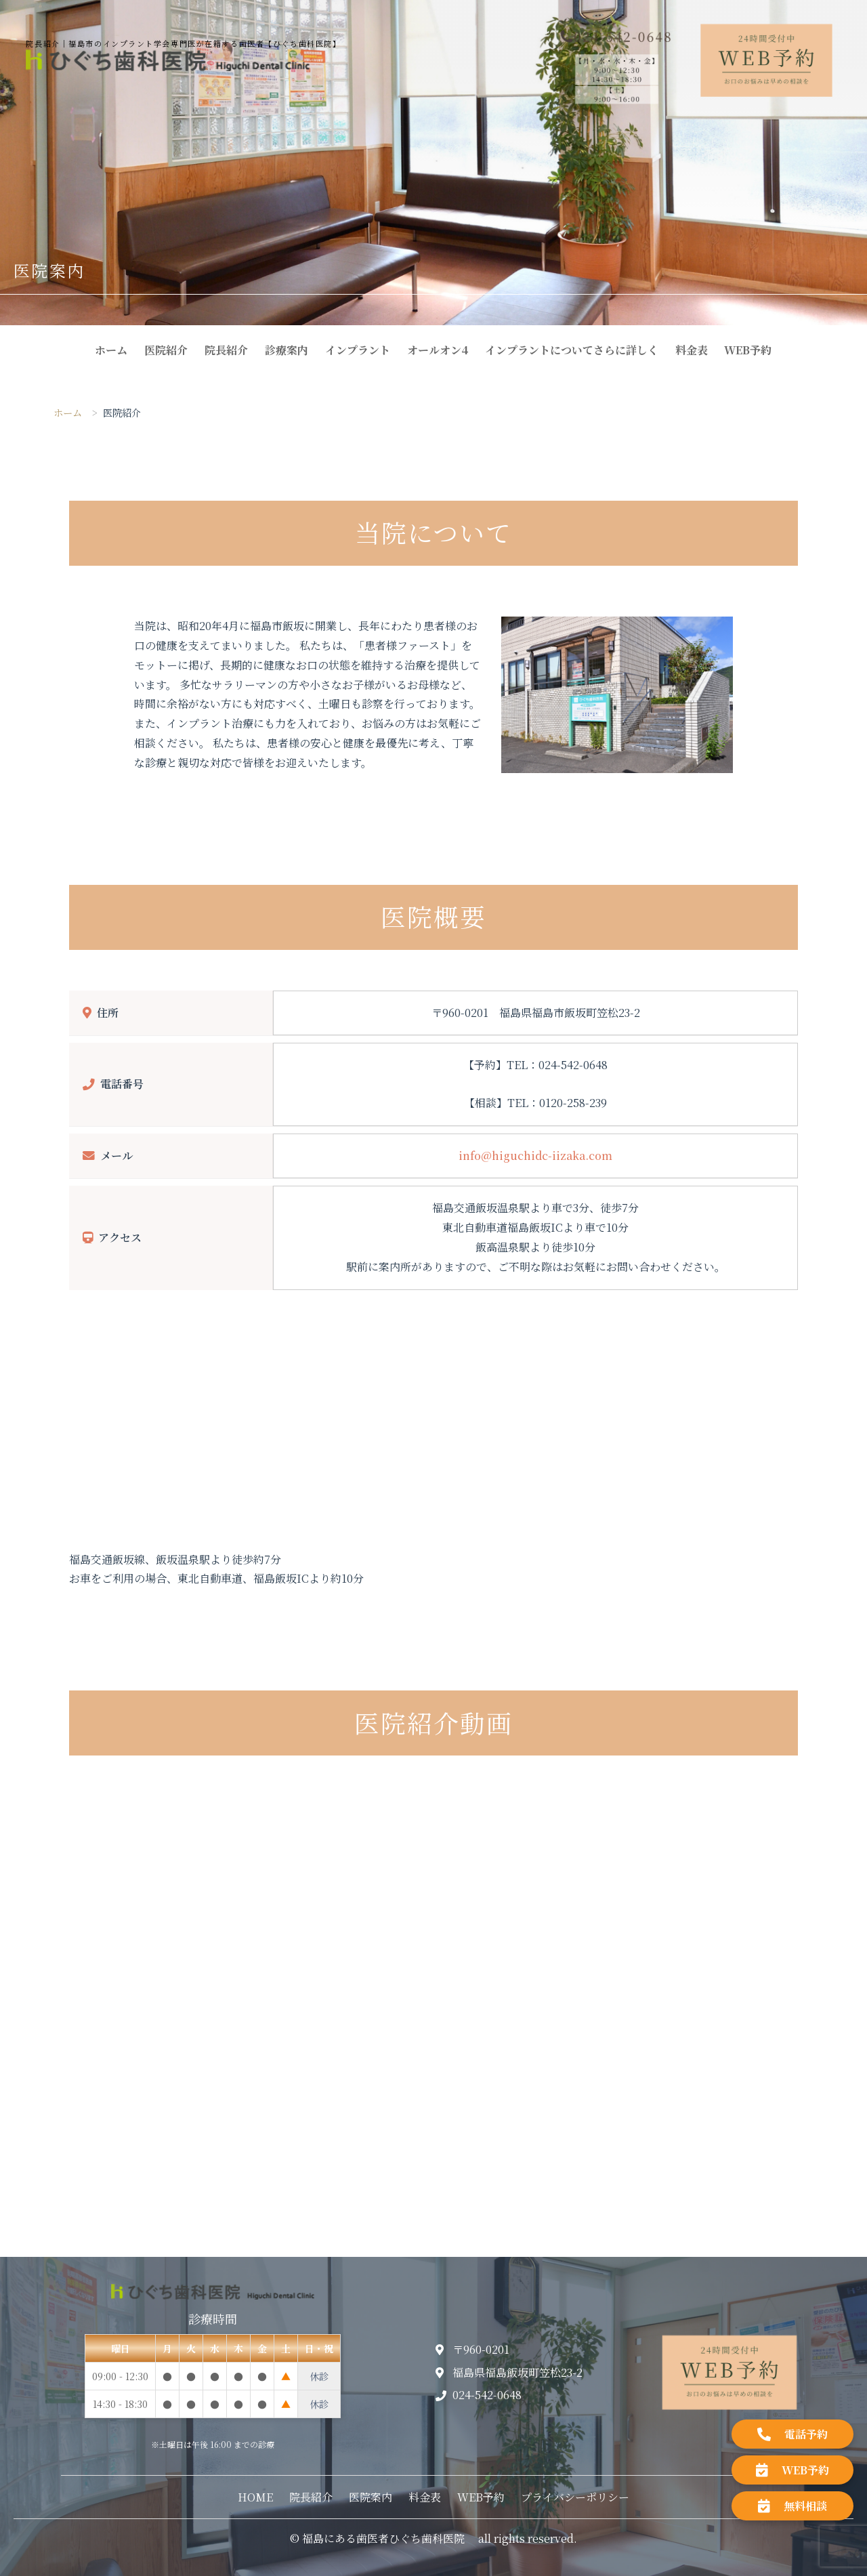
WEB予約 (747, 350)
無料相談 (792, 2506)
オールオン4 (437, 350)
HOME (255, 2497)
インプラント (357, 350)
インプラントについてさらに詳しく (571, 350)
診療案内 (286, 350)
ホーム (111, 350)
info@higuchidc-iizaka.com (535, 1155)
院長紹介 (226, 350)
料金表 (691, 350)
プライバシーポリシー (575, 2497)
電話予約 (792, 2434)
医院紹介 (166, 350)
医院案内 (370, 2497)
